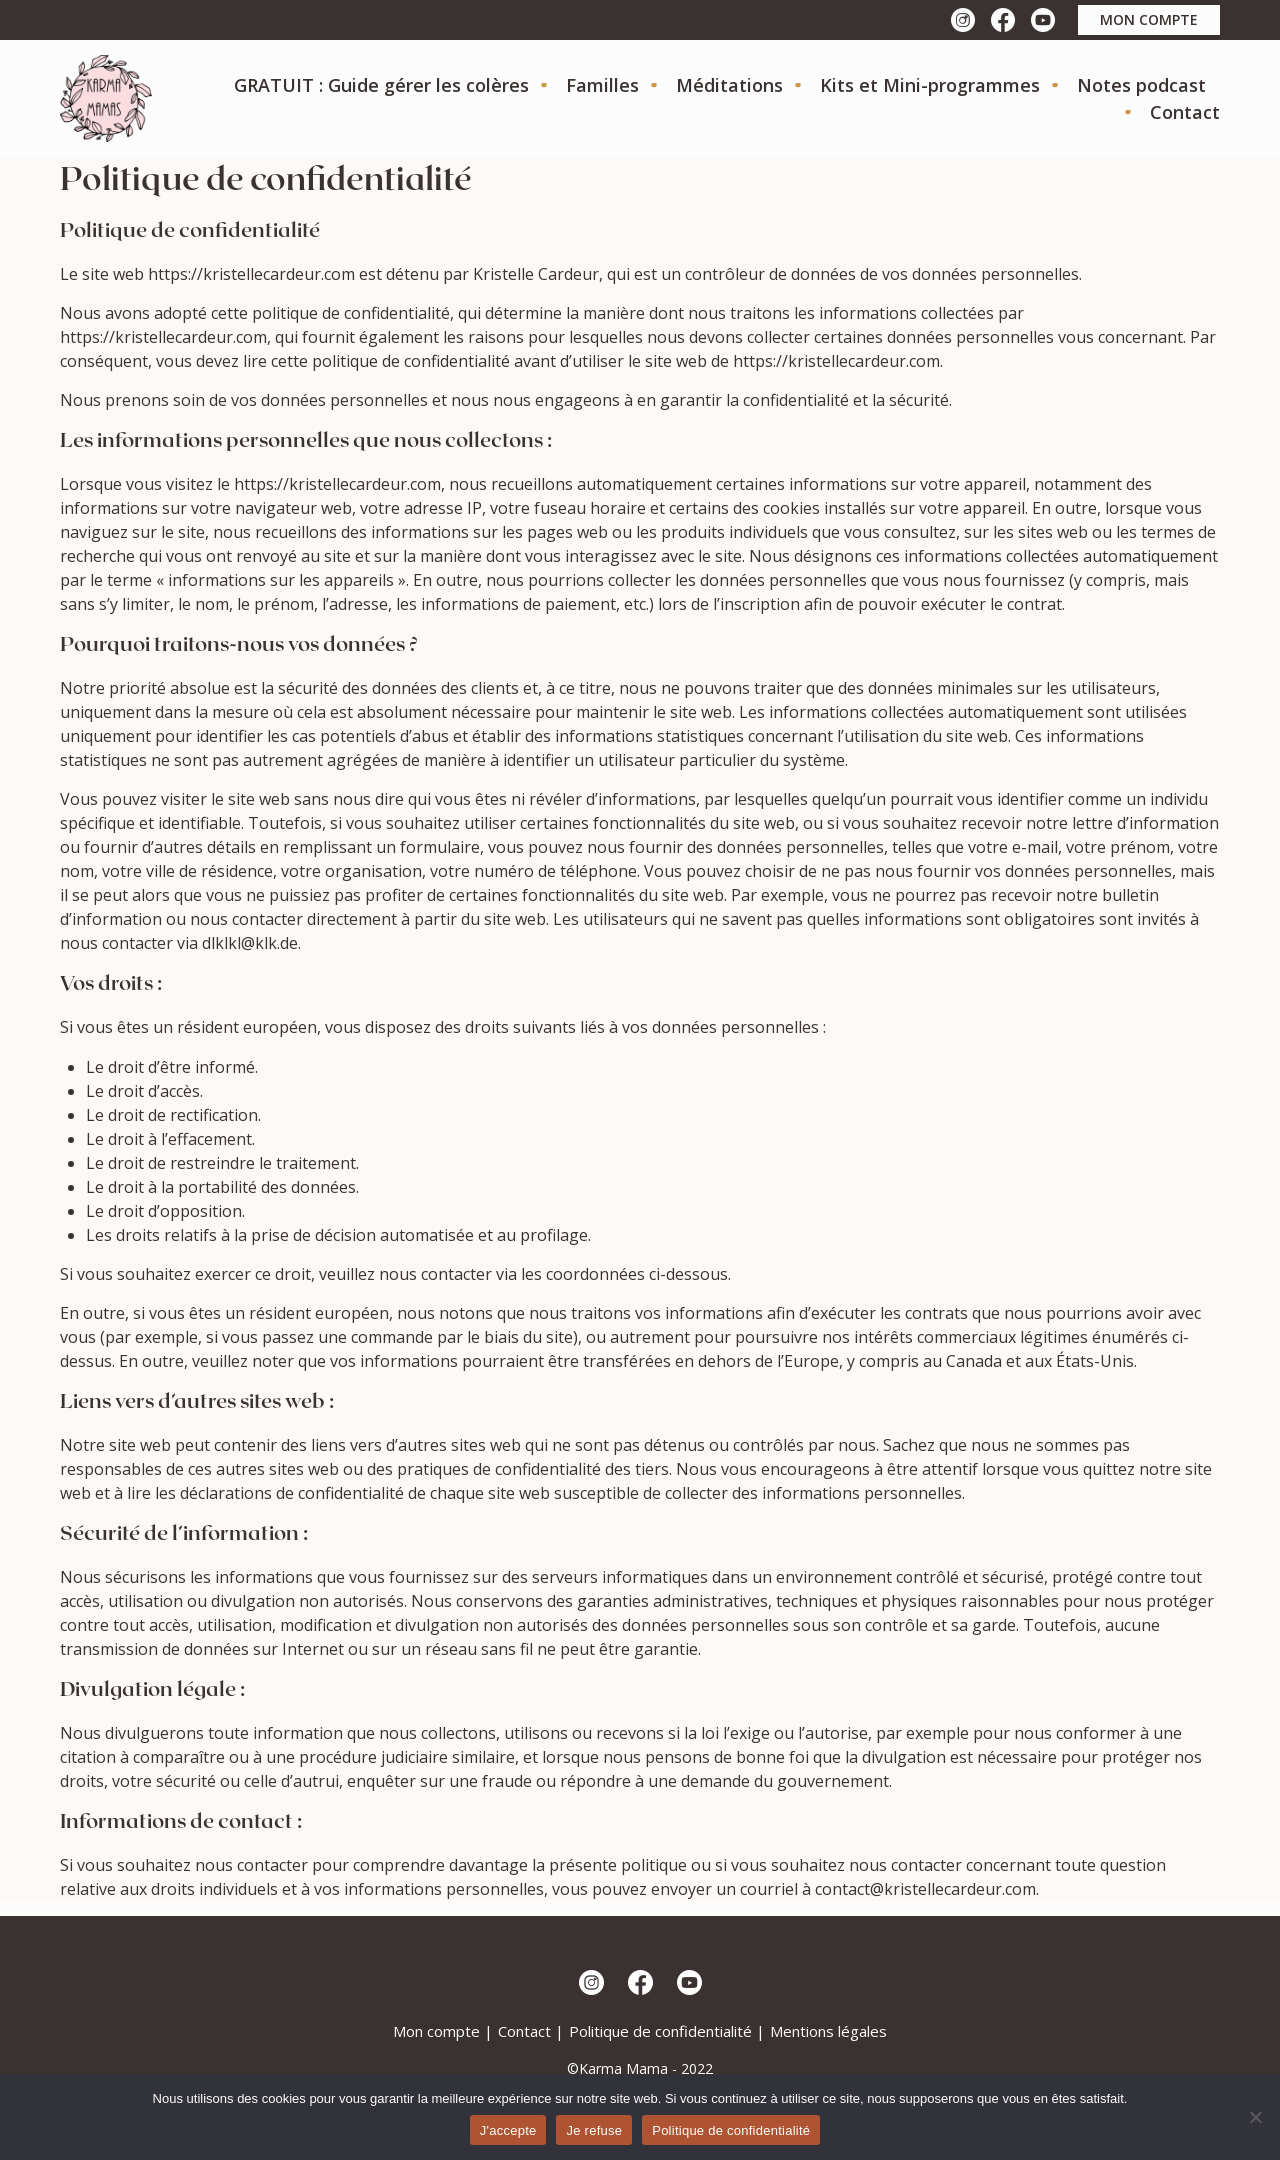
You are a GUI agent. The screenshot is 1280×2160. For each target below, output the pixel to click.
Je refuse (594, 2130)
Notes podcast (1141, 85)
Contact (1185, 112)
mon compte (1149, 19)
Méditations (729, 85)
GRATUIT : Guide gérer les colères (381, 85)
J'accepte (508, 2130)
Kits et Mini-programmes (930, 85)
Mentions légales (828, 2031)
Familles (602, 85)
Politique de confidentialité (660, 2031)
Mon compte (436, 2031)
